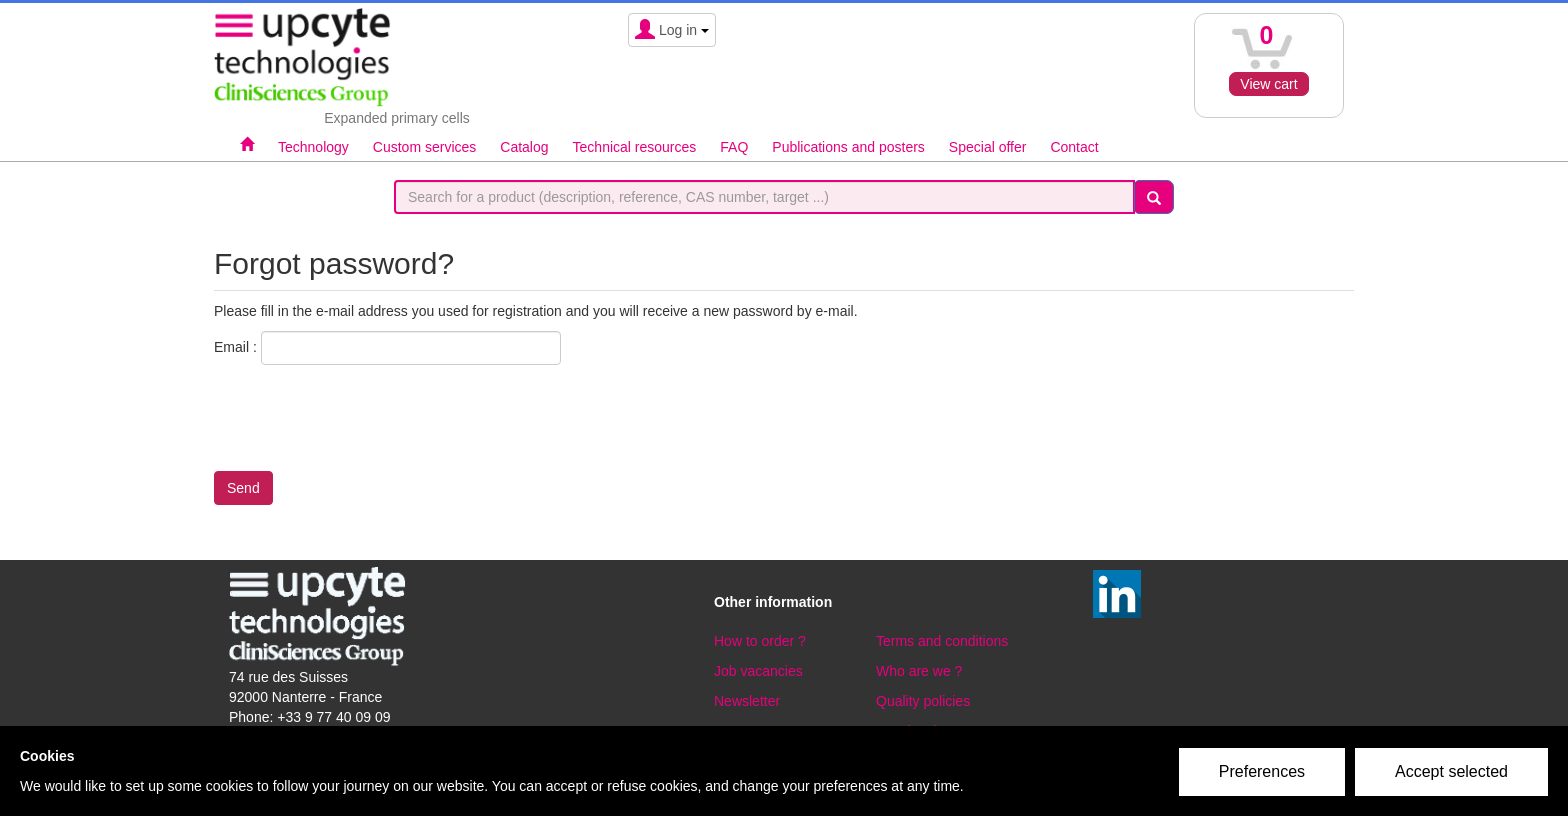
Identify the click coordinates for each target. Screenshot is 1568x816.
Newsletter (747, 701)
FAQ (734, 147)
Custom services (424, 147)
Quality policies (923, 701)
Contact (1074, 147)
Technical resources (635, 147)
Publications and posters (848, 147)
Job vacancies (758, 671)
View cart (1268, 84)
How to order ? (760, 641)
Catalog (524, 147)
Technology (313, 147)
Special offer (988, 147)
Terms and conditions (942, 641)
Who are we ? (919, 671)
